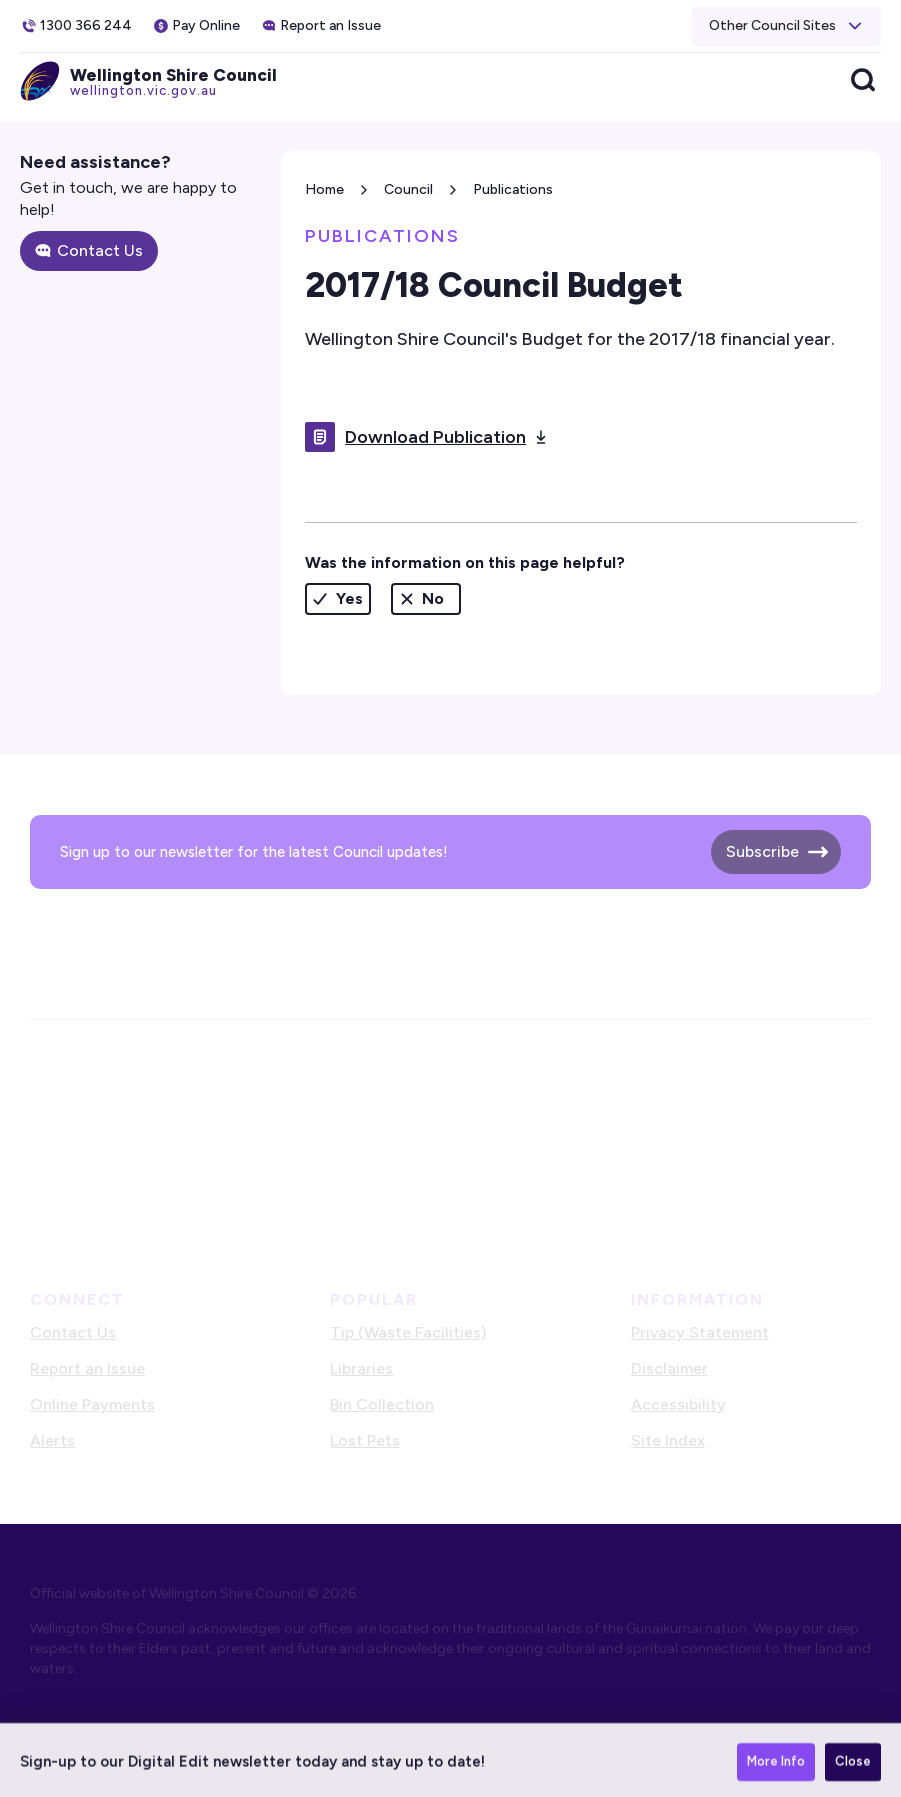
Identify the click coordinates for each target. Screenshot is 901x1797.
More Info (776, 1766)
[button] (786, 26)
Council (408, 189)
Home (324, 189)
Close (853, 1766)
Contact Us (100, 250)
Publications (513, 189)
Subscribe (762, 851)
